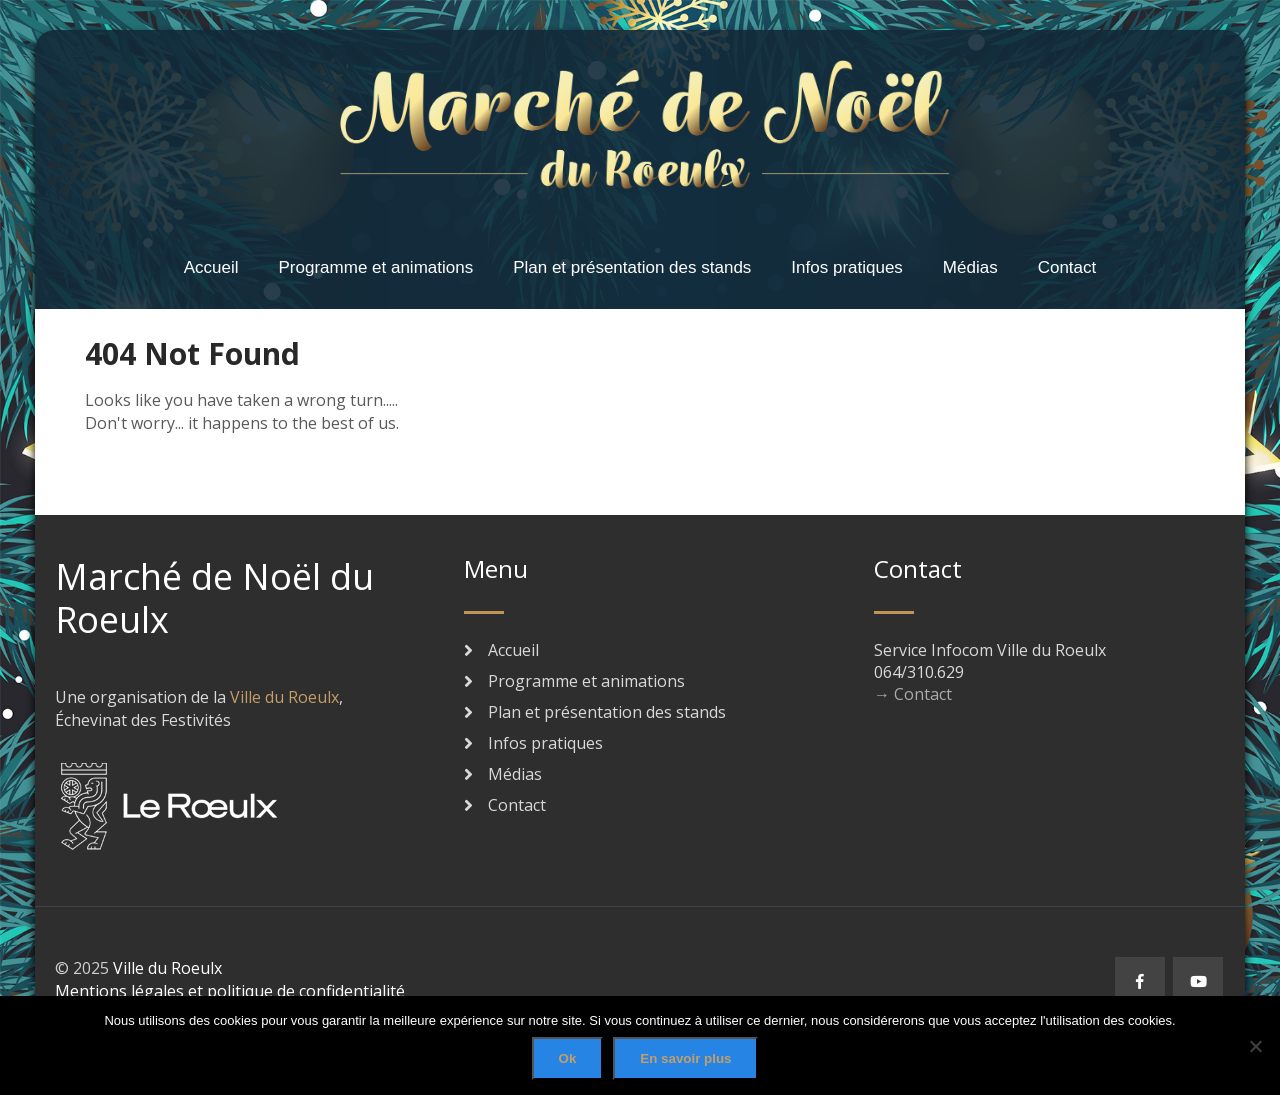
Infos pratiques (847, 267)
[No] (1255, 1046)
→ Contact (913, 694)
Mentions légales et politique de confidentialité (230, 991)
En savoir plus (685, 1058)
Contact (1067, 267)
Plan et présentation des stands (632, 267)
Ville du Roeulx (284, 697)
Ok (568, 1058)
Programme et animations (376, 267)
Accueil (211, 267)
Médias (970, 267)
